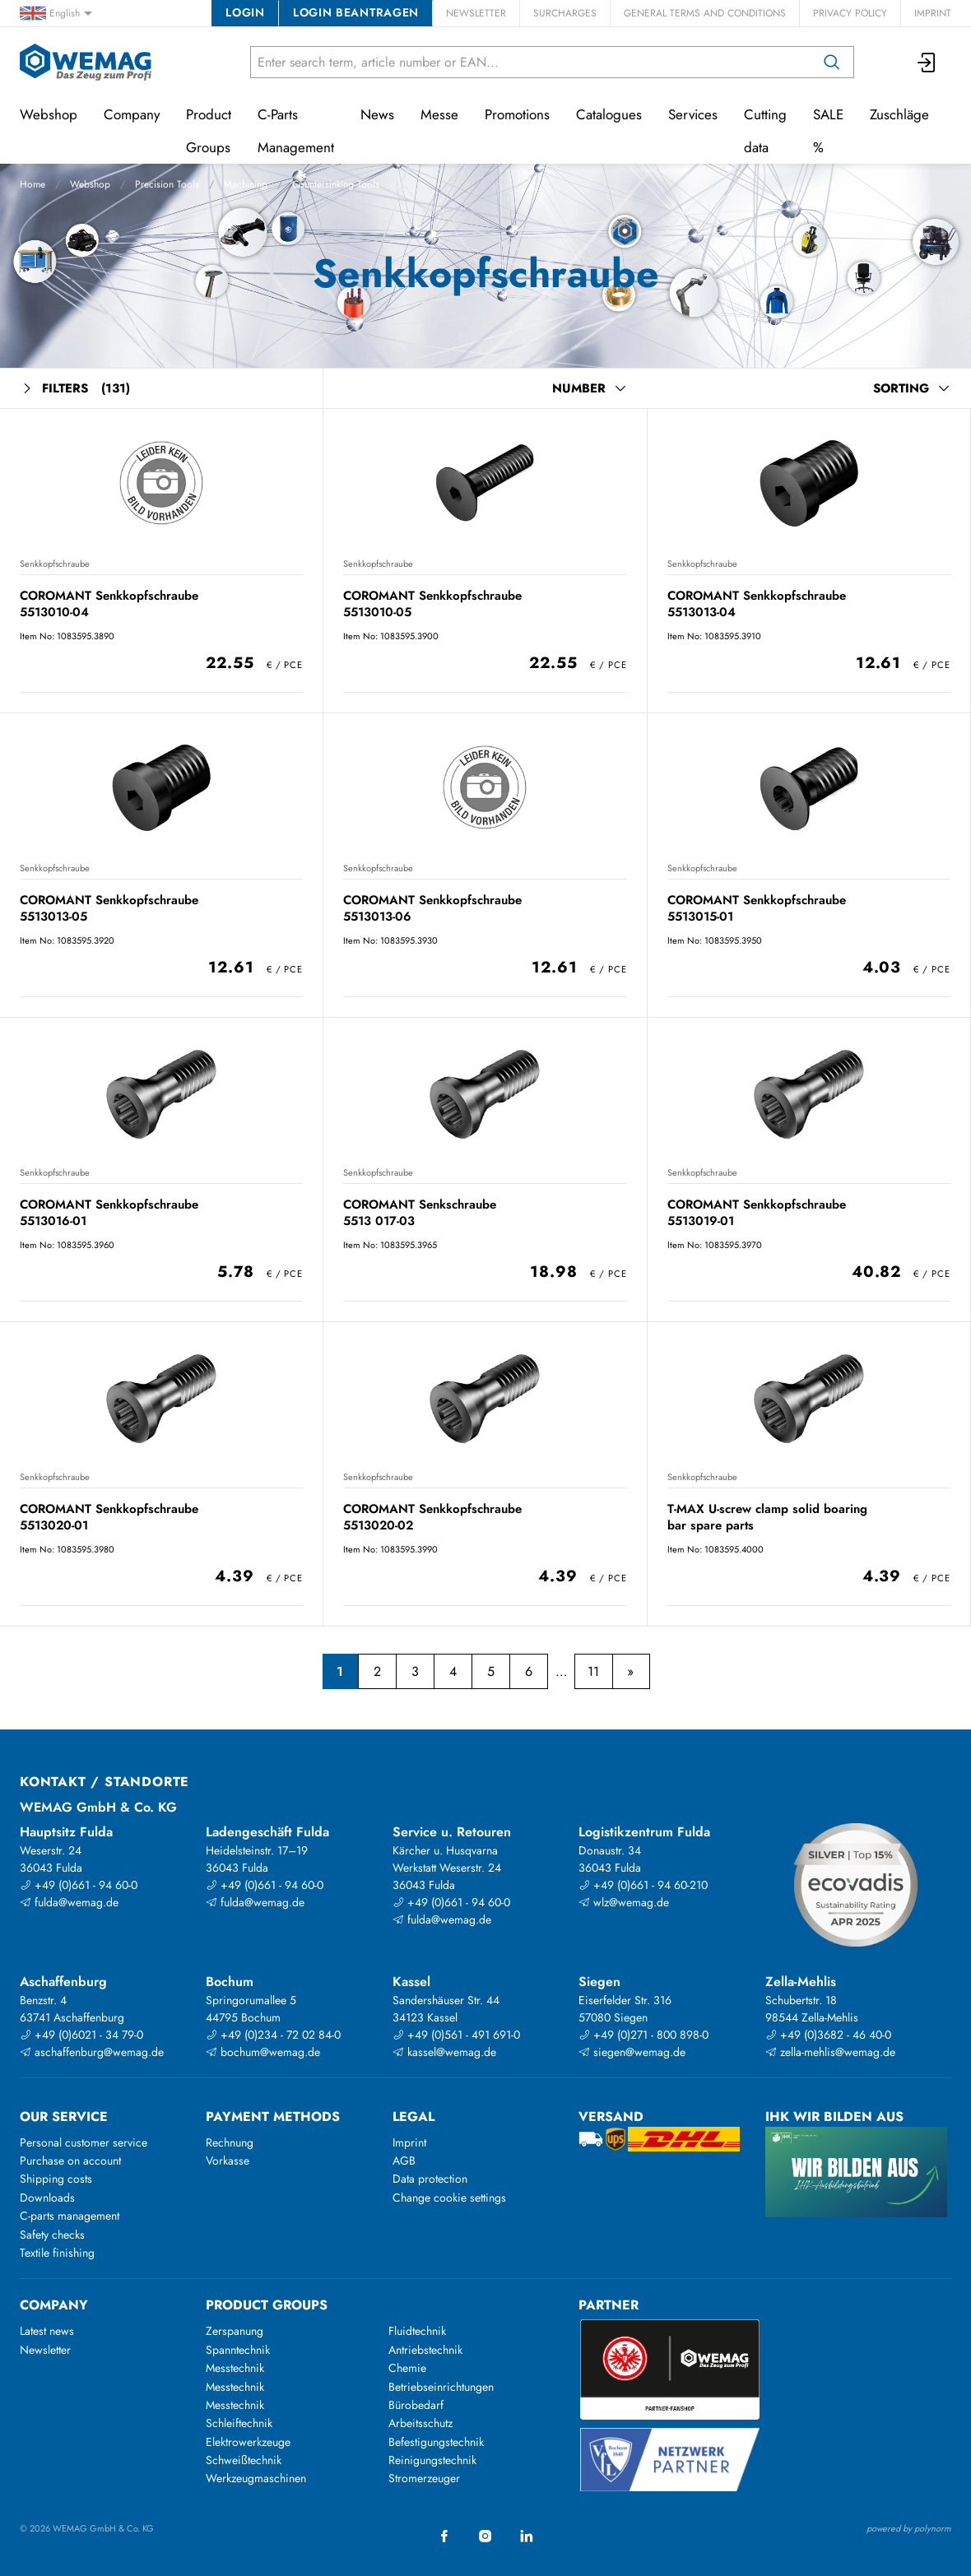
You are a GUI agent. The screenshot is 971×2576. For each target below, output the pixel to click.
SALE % (828, 130)
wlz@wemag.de (623, 1902)
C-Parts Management (296, 130)
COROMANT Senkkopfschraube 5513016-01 (109, 1212)
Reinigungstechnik (432, 2460)
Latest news (47, 2331)
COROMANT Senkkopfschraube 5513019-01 (756, 1212)
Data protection (430, 2178)
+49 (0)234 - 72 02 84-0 (273, 2034)
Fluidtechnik (417, 2331)
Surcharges (565, 13)
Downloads (47, 2197)
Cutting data (765, 130)
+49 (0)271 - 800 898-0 (643, 2034)
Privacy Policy (850, 13)
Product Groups (208, 130)
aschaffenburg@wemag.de (92, 2052)
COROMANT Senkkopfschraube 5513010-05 (432, 603)
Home (32, 184)
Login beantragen (356, 12)
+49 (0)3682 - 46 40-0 (828, 2034)
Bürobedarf (416, 2405)
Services (693, 114)
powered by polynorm (908, 2528)
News (377, 114)
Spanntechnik (238, 2350)
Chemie (407, 2368)
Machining (245, 184)
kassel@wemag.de (444, 2052)
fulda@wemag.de (69, 1902)
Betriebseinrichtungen (441, 2387)
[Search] (832, 62)
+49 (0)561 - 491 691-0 (456, 2034)
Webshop (90, 184)
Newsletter (476, 13)
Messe (439, 114)
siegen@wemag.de (631, 2052)
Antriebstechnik (425, 2350)
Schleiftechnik (239, 2423)
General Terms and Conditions (705, 13)
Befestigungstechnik (436, 2442)
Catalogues (609, 114)
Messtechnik (235, 2368)
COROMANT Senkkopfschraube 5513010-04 (109, 603)
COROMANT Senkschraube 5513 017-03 (419, 1212)
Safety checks (52, 2234)
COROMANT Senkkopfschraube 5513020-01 (109, 1517)
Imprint (932, 13)
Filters (75, 389)
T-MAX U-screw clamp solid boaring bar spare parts (767, 1517)
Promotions (517, 114)
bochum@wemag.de (263, 2052)
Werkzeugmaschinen (256, 2478)
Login (244, 12)
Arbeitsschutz (420, 2423)
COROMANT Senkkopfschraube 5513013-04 (756, 603)
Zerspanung (234, 2331)
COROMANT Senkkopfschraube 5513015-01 (756, 908)
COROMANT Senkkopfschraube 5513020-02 (432, 1517)
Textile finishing (57, 2252)
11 (593, 1671)
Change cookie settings (449, 2197)
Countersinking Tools (335, 184)
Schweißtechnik (243, 2460)
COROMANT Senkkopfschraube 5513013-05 (109, 908)
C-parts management (69, 2215)
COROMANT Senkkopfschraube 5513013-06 (432, 908)
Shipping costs (56, 2178)
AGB (404, 2160)
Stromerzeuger (424, 2478)
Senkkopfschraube (55, 563)
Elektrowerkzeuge (248, 2442)
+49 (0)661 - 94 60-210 (643, 1885)
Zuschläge (899, 114)
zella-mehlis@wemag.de (830, 2052)
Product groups (267, 2304)
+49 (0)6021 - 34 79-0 (81, 2034)
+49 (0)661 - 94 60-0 (78, 1885)
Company (132, 114)
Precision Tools (167, 184)
